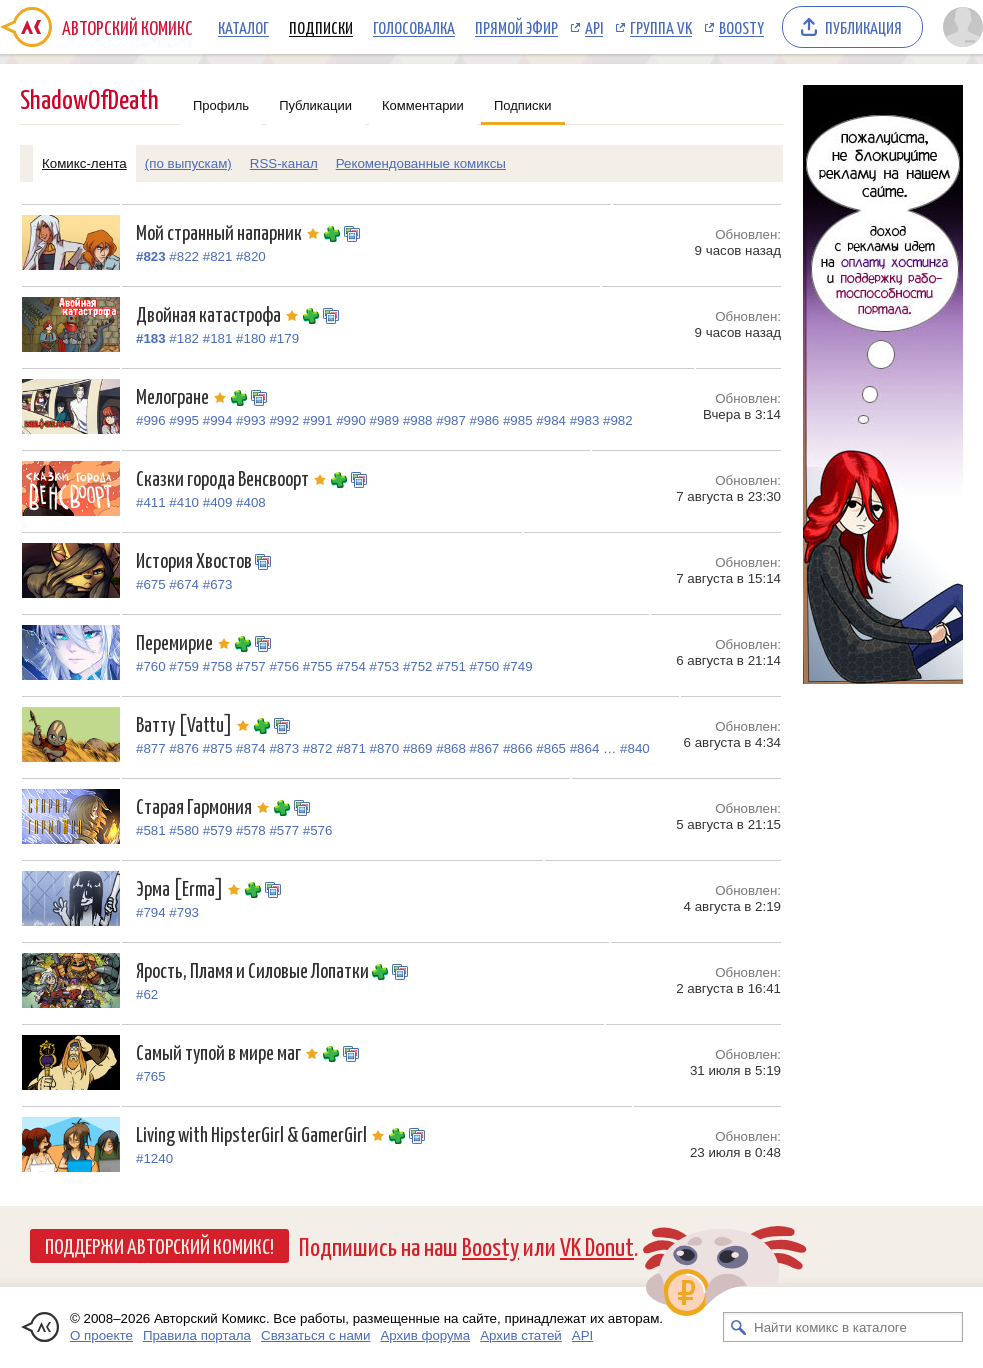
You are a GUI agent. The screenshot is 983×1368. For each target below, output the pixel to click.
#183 (151, 338)
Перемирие (185, 641)
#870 (385, 748)
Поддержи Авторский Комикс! (159, 1245)
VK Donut (597, 1245)
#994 (218, 420)
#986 (485, 420)
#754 (351, 666)
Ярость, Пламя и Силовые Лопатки (254, 969)
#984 (551, 420)
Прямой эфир (516, 27)
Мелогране (183, 395)
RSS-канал (284, 163)
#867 (485, 748)
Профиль (221, 105)
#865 (551, 748)
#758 (218, 666)
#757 (251, 666)
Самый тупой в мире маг (229, 1051)
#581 (151, 830)
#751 (451, 666)
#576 (318, 830)
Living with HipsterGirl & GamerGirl (262, 1133)
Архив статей (521, 1335)
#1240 (154, 1158)
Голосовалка (414, 27)
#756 (284, 666)
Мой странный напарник (230, 231)
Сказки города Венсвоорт (233, 477)
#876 (184, 748)
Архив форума (425, 1335)
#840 (635, 748)
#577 (284, 830)
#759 (184, 666)
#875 (218, 748)
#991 (318, 420)
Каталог (243, 27)
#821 (218, 256)
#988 (418, 420)
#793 (184, 912)
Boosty (741, 27)
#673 (218, 584)
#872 (318, 748)
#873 (284, 748)
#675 (151, 584)
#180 (251, 338)
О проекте (101, 1335)
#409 (218, 502)
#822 (184, 256)
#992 (284, 420)
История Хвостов (195, 559)
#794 (151, 912)
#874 (251, 748)
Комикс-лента (84, 163)
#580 (184, 830)
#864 (585, 748)
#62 (147, 994)
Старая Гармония (205, 805)
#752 (418, 666)
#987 (451, 420)
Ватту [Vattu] (195, 723)
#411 (151, 502)
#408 (251, 502)
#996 (151, 420)
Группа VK (661, 27)
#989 (385, 420)
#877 (151, 748)
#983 (585, 420)
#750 (485, 666)
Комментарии (423, 105)
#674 (184, 584)
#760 (151, 666)
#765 (151, 1076)
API (594, 27)
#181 (218, 338)
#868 (451, 748)
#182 (184, 338)
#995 (184, 420)
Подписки (321, 27)
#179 (284, 338)
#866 (518, 748)
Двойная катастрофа (219, 313)
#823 (151, 256)
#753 (385, 666)
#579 (218, 830)
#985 (518, 420)
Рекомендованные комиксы (421, 163)
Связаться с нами (315, 1335)
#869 (418, 748)
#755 (318, 666)
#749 (518, 666)
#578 (251, 830)
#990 (351, 420)
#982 (618, 420)
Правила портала (197, 1335)
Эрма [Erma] (190, 887)
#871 (351, 748)
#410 (184, 502)
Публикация (863, 27)
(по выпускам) (188, 163)
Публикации (315, 105)
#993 (251, 420)
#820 (251, 256)
